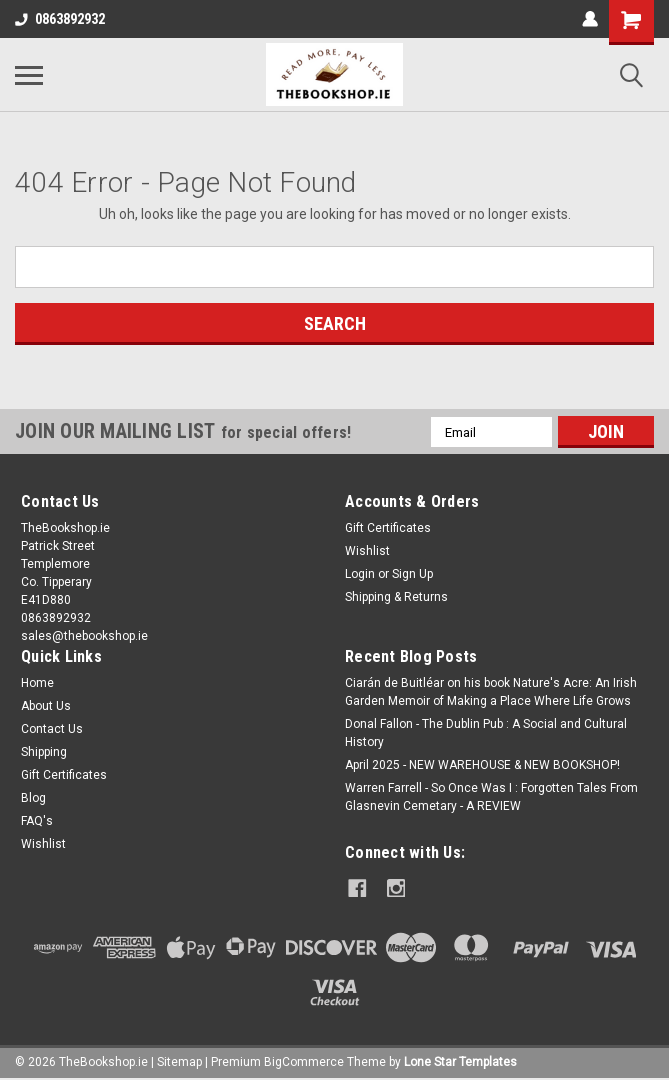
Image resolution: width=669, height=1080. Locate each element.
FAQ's (37, 821)
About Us (46, 706)
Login (360, 574)
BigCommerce (304, 1060)
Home (37, 683)
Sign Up (412, 574)
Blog (33, 798)
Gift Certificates (388, 528)
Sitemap (179, 1060)
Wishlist (367, 551)
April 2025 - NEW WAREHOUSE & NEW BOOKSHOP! (482, 765)
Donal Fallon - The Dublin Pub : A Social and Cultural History (486, 733)
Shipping (44, 752)
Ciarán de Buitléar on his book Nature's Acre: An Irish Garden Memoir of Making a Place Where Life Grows (491, 692)
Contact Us (52, 729)
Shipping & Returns (396, 597)
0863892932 (60, 19)
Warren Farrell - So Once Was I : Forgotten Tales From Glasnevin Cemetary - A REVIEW (491, 797)
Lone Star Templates (460, 1060)
